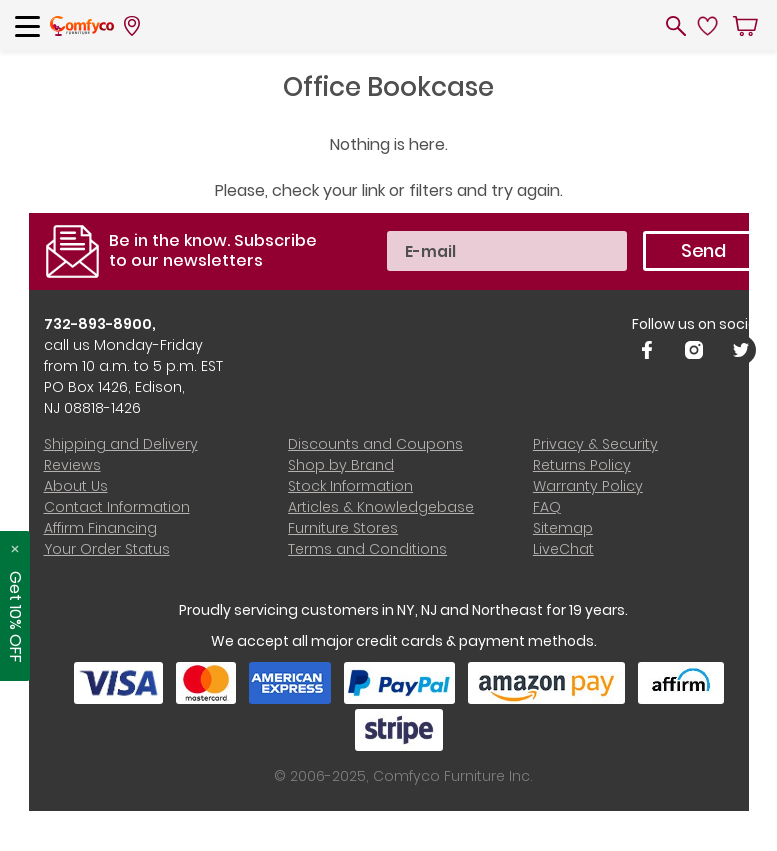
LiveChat (563, 549)
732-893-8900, (100, 324)
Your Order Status (107, 549)
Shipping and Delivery (121, 444)
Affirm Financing (100, 528)
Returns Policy (582, 465)
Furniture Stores (343, 528)
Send (703, 250)
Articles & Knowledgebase (381, 507)
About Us (76, 486)
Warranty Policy (588, 486)
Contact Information (117, 507)
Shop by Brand (341, 465)
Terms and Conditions (367, 549)
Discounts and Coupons (375, 444)
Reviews (72, 465)
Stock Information (350, 486)
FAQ (547, 507)
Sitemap (563, 528)
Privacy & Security (595, 444)
